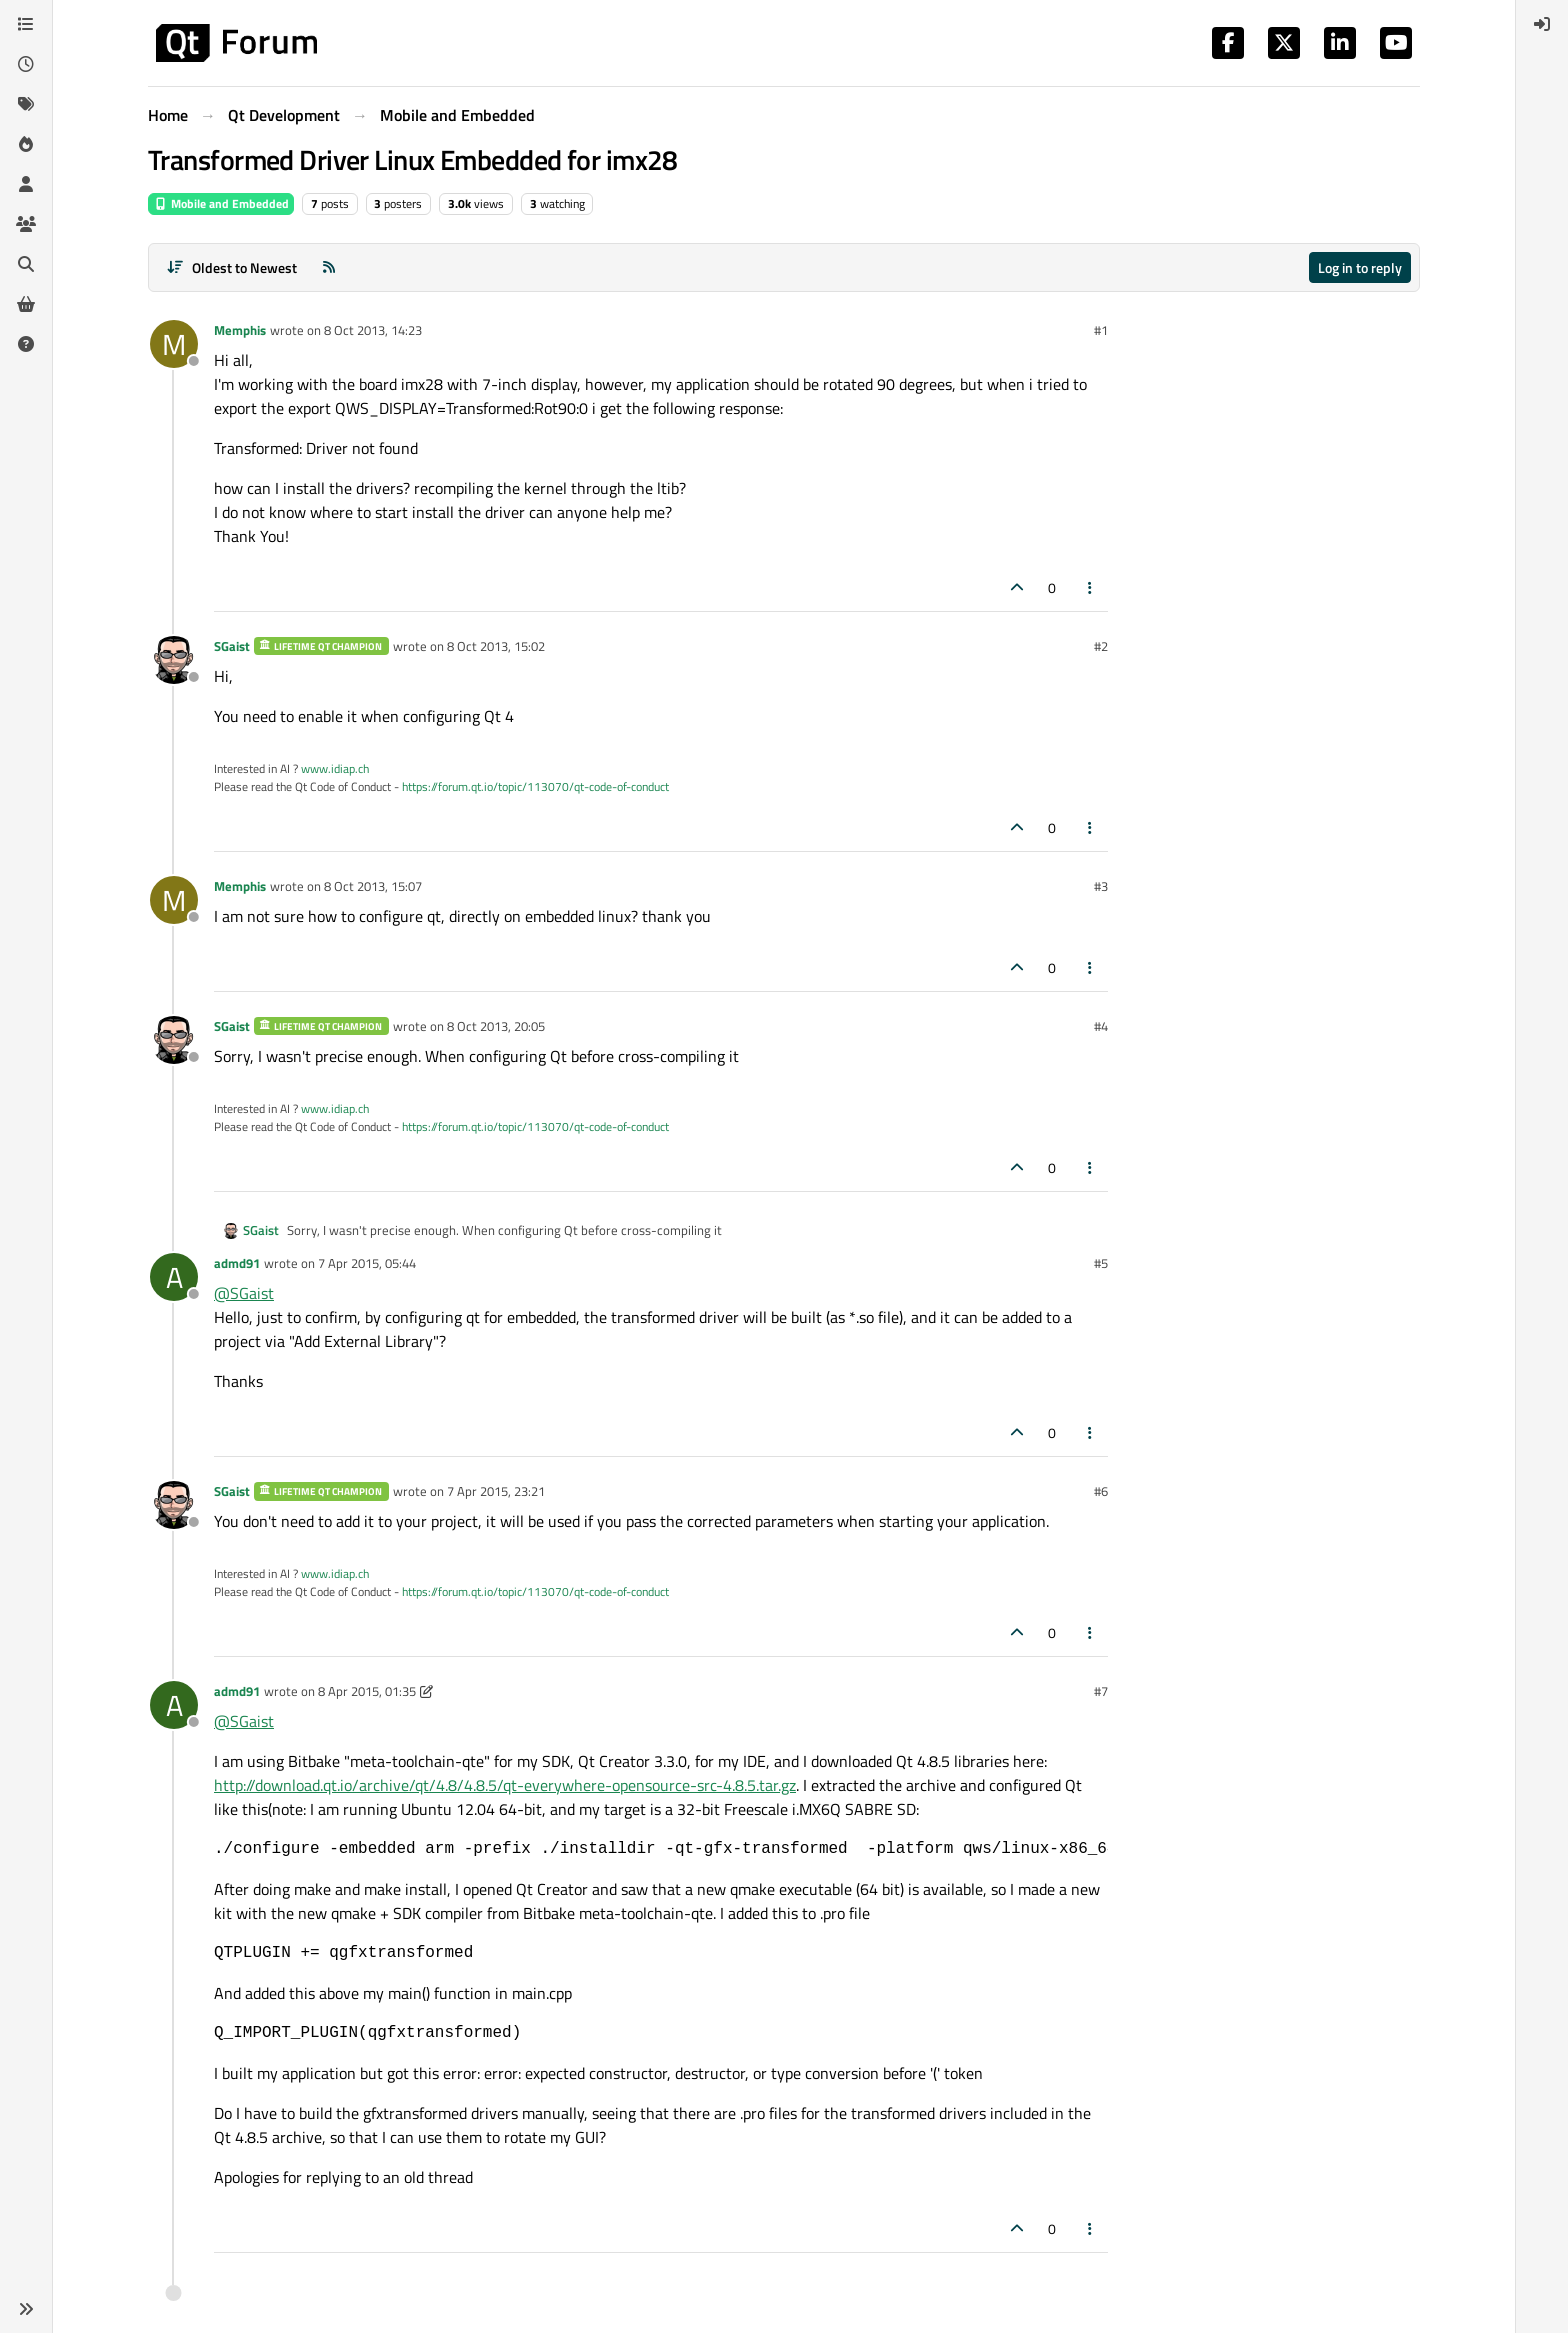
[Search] (26, 264)
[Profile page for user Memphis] (174, 344)
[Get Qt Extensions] (26, 304)
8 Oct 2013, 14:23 (373, 330)
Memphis (240, 330)
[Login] (1542, 24)
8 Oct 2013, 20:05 (496, 1026)
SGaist (232, 646)
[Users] (26, 184)
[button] (26, 2309)
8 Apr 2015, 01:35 (367, 1691)
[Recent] (26, 64)
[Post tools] (1091, 587)
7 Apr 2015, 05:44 (367, 1263)
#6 (1101, 1491)
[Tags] (26, 104)
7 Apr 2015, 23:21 (496, 1491)
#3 (1101, 886)
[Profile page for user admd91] (174, 1277)
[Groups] (26, 224)
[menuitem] (1542, 24)
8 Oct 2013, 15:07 (373, 886)
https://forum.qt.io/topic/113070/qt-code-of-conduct (535, 786)
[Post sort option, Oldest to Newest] (231, 267)
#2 (1101, 646)
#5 (1101, 1263)
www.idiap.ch (335, 768)
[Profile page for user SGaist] (174, 660)
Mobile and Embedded (221, 203)
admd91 (237, 1263)
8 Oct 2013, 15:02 (496, 646)
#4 (1101, 1026)
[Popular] (26, 144)
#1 (1101, 330)
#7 (1101, 1691)
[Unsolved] (26, 344)
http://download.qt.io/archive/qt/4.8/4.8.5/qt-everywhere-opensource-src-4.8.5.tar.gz (505, 1785)
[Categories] (26, 24)
